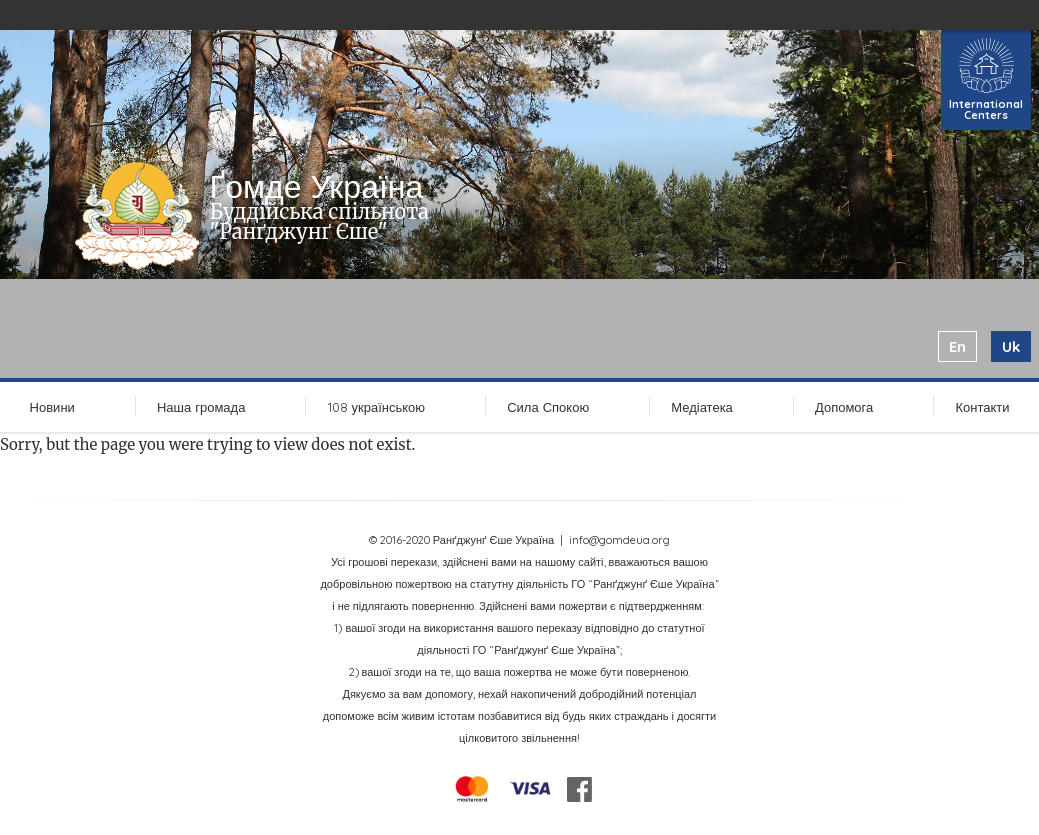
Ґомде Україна (317, 186)
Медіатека (702, 407)
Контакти (982, 407)
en (957, 346)
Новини (52, 407)
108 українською (377, 407)
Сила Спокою (548, 407)
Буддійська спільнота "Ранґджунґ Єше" (319, 221)
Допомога (844, 407)
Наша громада (201, 407)
